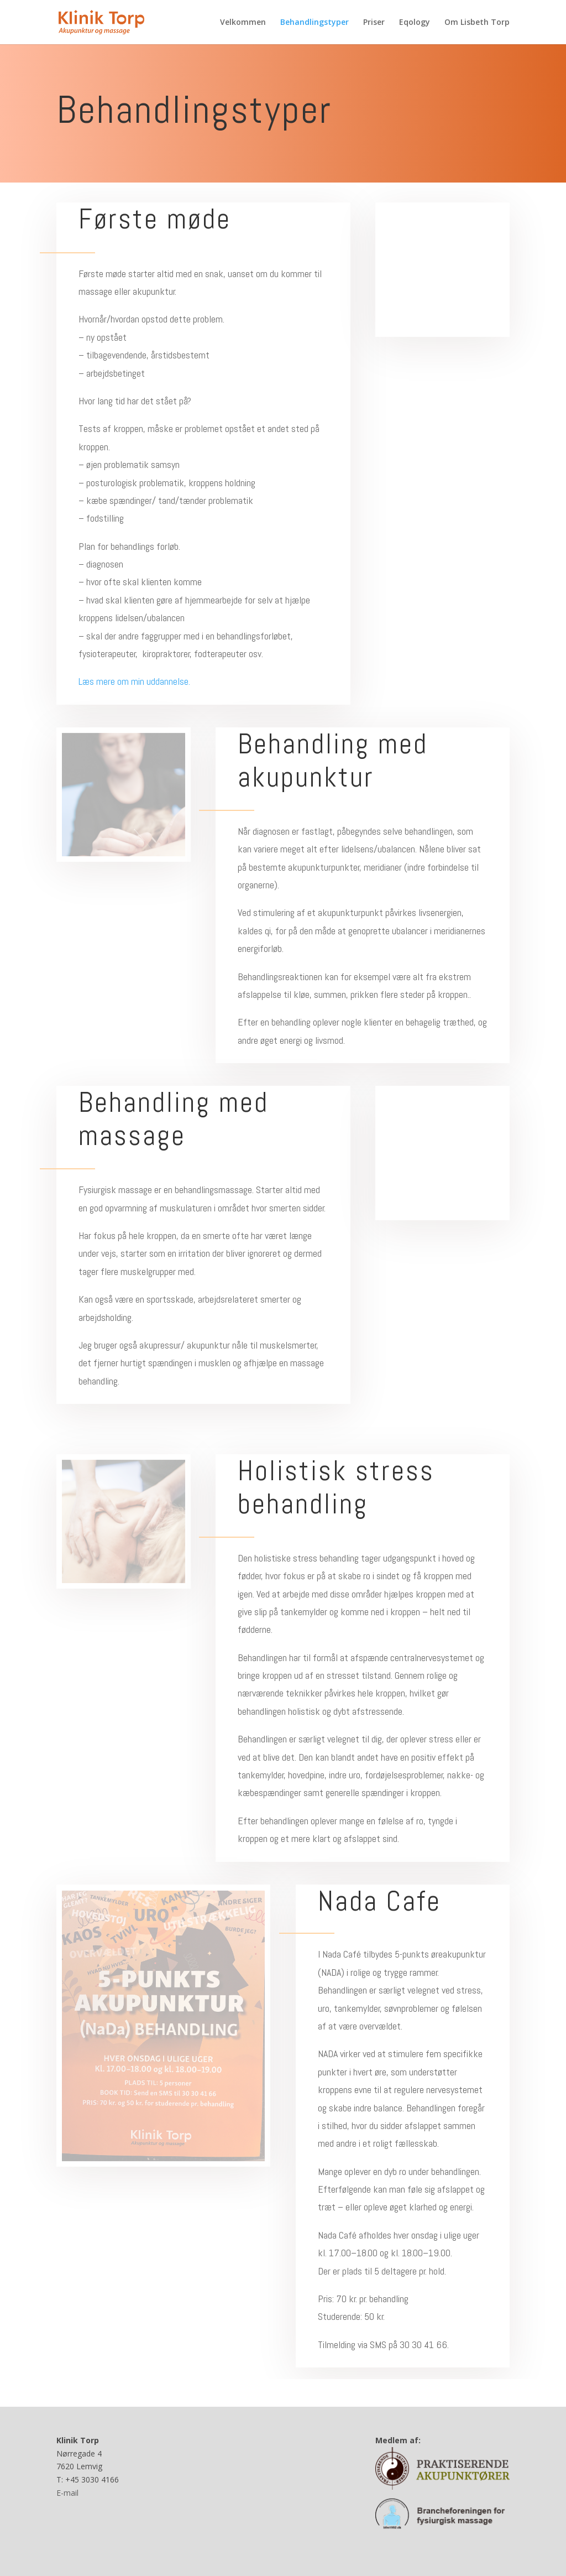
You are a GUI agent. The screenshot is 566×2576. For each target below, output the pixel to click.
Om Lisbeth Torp (477, 22)
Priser (374, 22)
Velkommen (243, 22)
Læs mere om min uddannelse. (134, 681)
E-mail (67, 2492)
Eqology (414, 22)
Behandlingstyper (314, 22)
